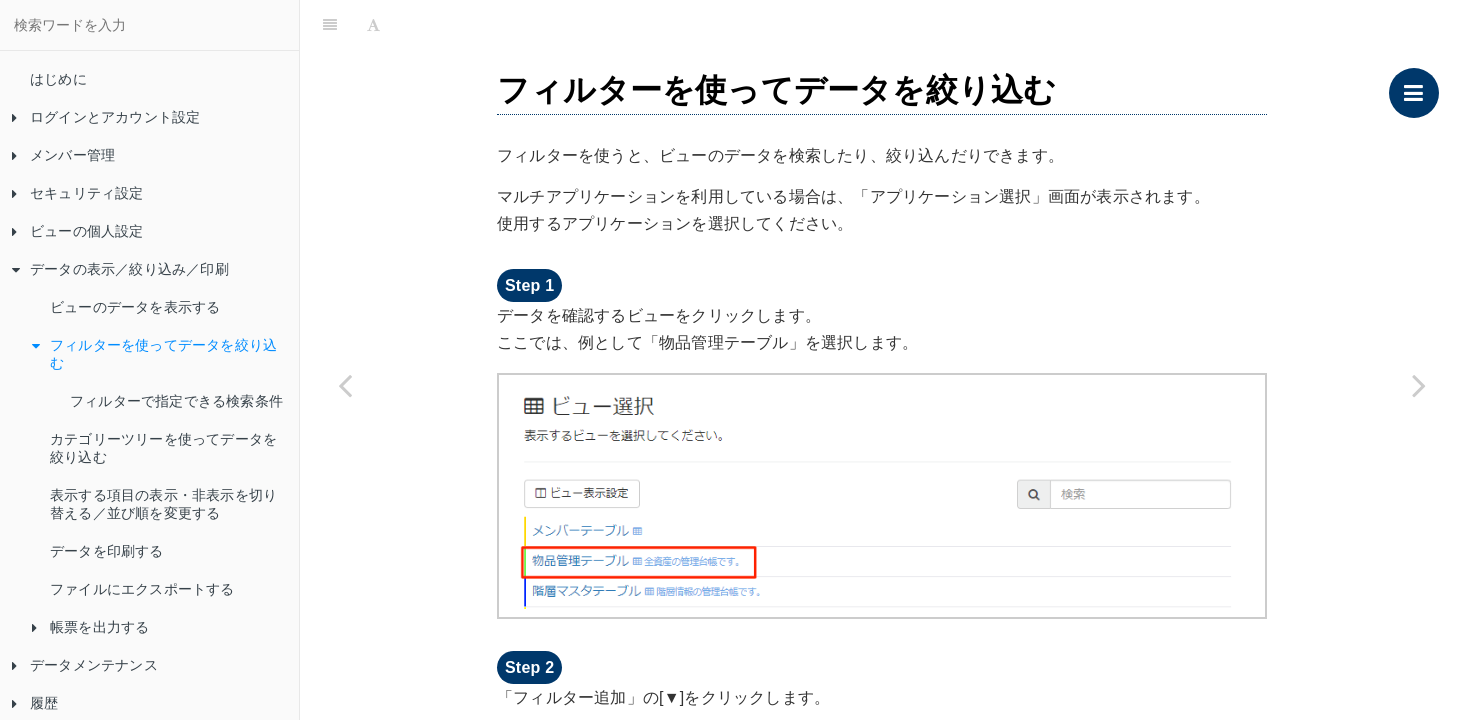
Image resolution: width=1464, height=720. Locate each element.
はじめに (58, 79)
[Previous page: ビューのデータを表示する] (345, 385)
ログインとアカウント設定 (106, 117)
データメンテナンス (85, 665)
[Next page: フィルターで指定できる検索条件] (1419, 385)
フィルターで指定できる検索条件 (176, 401)
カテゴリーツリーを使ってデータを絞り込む (163, 448)
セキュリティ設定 (78, 193)
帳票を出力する (90, 627)
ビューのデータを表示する (135, 307)
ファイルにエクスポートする (142, 589)
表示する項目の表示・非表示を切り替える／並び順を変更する (163, 504)
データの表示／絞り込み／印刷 (120, 269)
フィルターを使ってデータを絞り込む (154, 354)
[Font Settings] (373, 25)
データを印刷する (107, 551)
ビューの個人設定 (78, 231)
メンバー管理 (63, 155)
